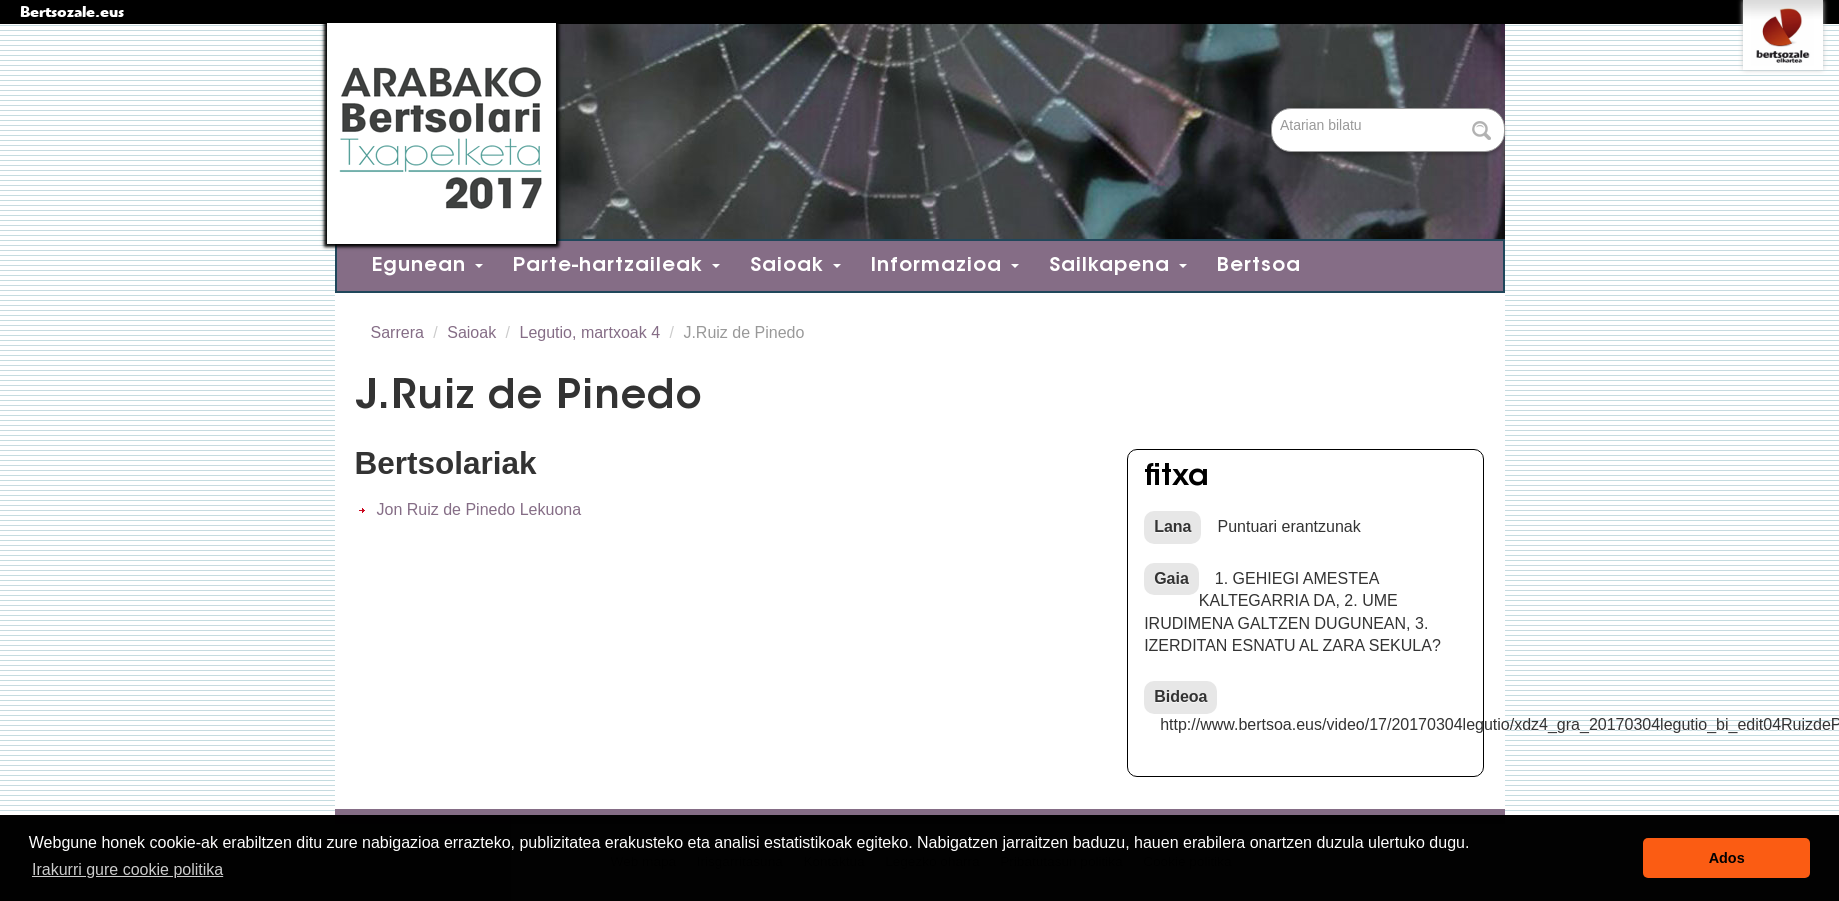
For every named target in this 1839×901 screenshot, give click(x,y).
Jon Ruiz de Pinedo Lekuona (479, 509)
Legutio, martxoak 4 (590, 332)
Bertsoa (1259, 266)
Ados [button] (1727, 858)
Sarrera (397, 332)
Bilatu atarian (1273, 109)
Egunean (427, 266)
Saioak (795, 266)
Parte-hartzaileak (616, 266)
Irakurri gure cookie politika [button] (127, 869)
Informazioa (945, 266)
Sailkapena (1118, 266)
